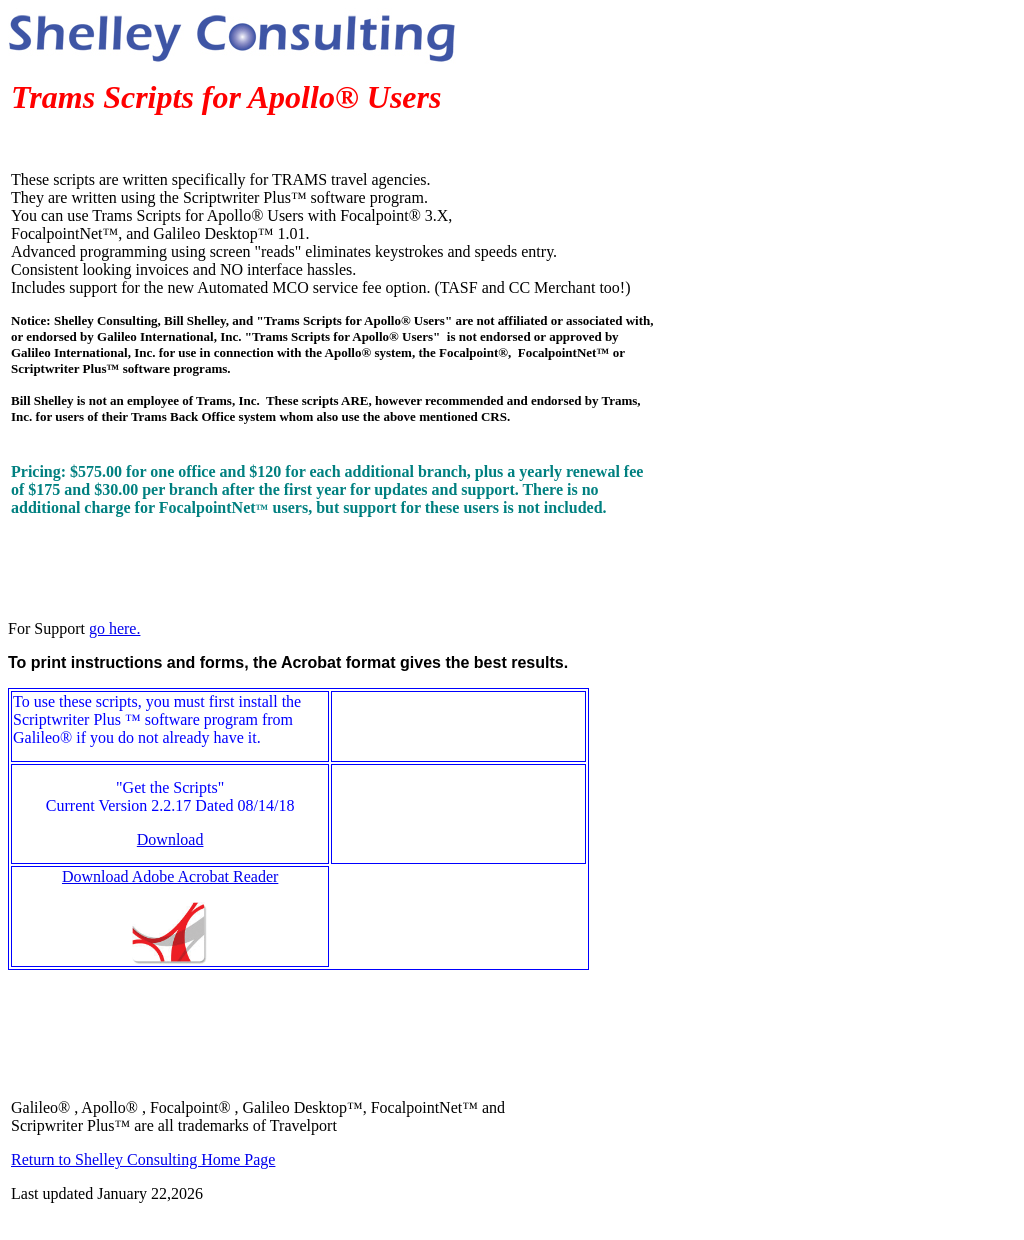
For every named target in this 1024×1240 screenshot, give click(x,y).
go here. (115, 628)
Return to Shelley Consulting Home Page (143, 1159)
